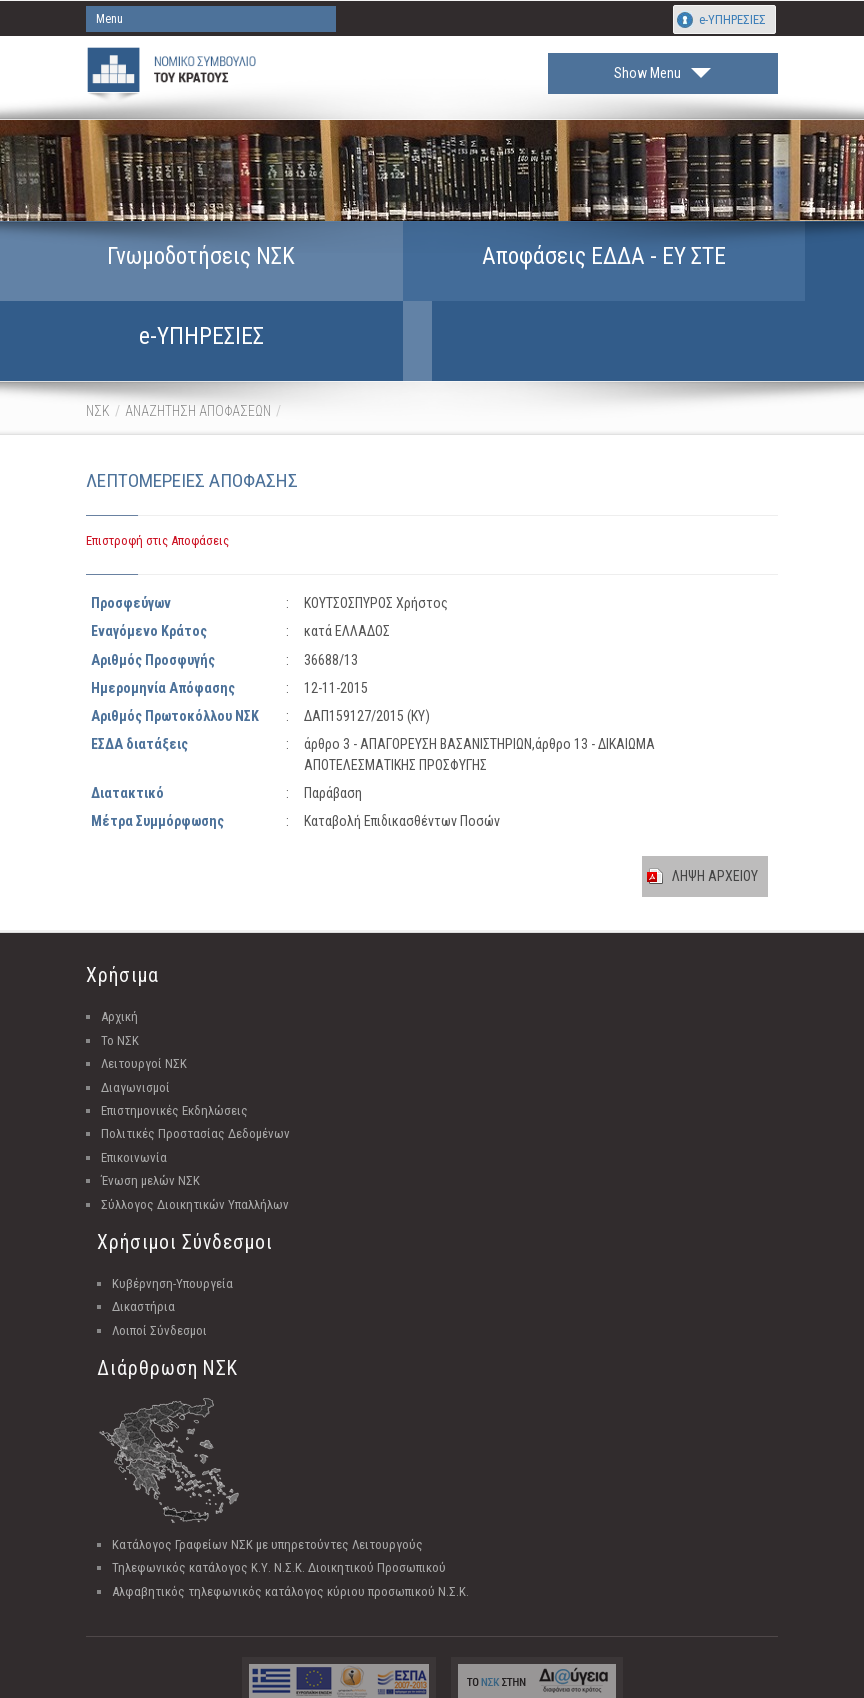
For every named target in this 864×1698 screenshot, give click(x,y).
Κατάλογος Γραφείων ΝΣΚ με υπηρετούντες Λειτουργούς (267, 1496)
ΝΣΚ (98, 363)
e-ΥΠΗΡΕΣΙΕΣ (732, 19)
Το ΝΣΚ (120, 992)
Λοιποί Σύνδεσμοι (159, 1282)
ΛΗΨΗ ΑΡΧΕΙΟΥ (715, 828)
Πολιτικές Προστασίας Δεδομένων (195, 1085)
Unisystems (534, 1680)
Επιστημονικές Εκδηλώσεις (174, 1062)
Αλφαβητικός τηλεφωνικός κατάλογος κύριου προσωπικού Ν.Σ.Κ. (290, 1543)
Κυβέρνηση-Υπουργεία (172, 1235)
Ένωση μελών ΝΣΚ (150, 1132)
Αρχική (119, 968)
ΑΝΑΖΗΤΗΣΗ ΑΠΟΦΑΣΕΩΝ (198, 363)
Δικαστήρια (143, 1258)
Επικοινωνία (134, 1109)
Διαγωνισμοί (135, 1039)
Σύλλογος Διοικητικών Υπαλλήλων (195, 1156)
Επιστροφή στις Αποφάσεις (157, 492)
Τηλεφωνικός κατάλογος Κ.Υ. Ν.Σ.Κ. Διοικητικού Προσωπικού (279, 1519)
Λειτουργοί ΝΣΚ (144, 1015)
